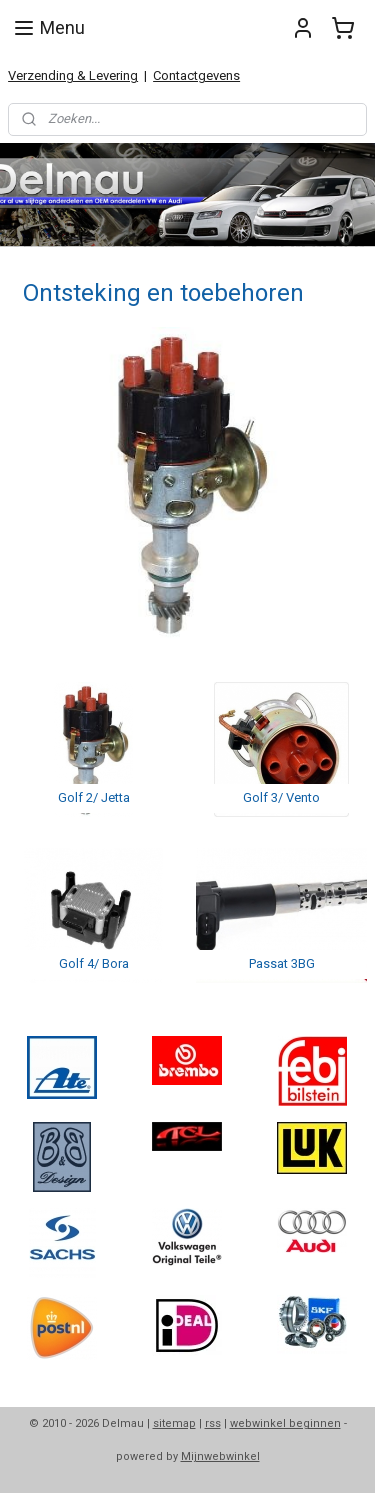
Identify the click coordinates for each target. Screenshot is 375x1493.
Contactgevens (196, 75)
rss (213, 1423)
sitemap (174, 1423)
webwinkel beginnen (285, 1423)
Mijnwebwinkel (220, 1456)
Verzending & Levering (73, 75)
